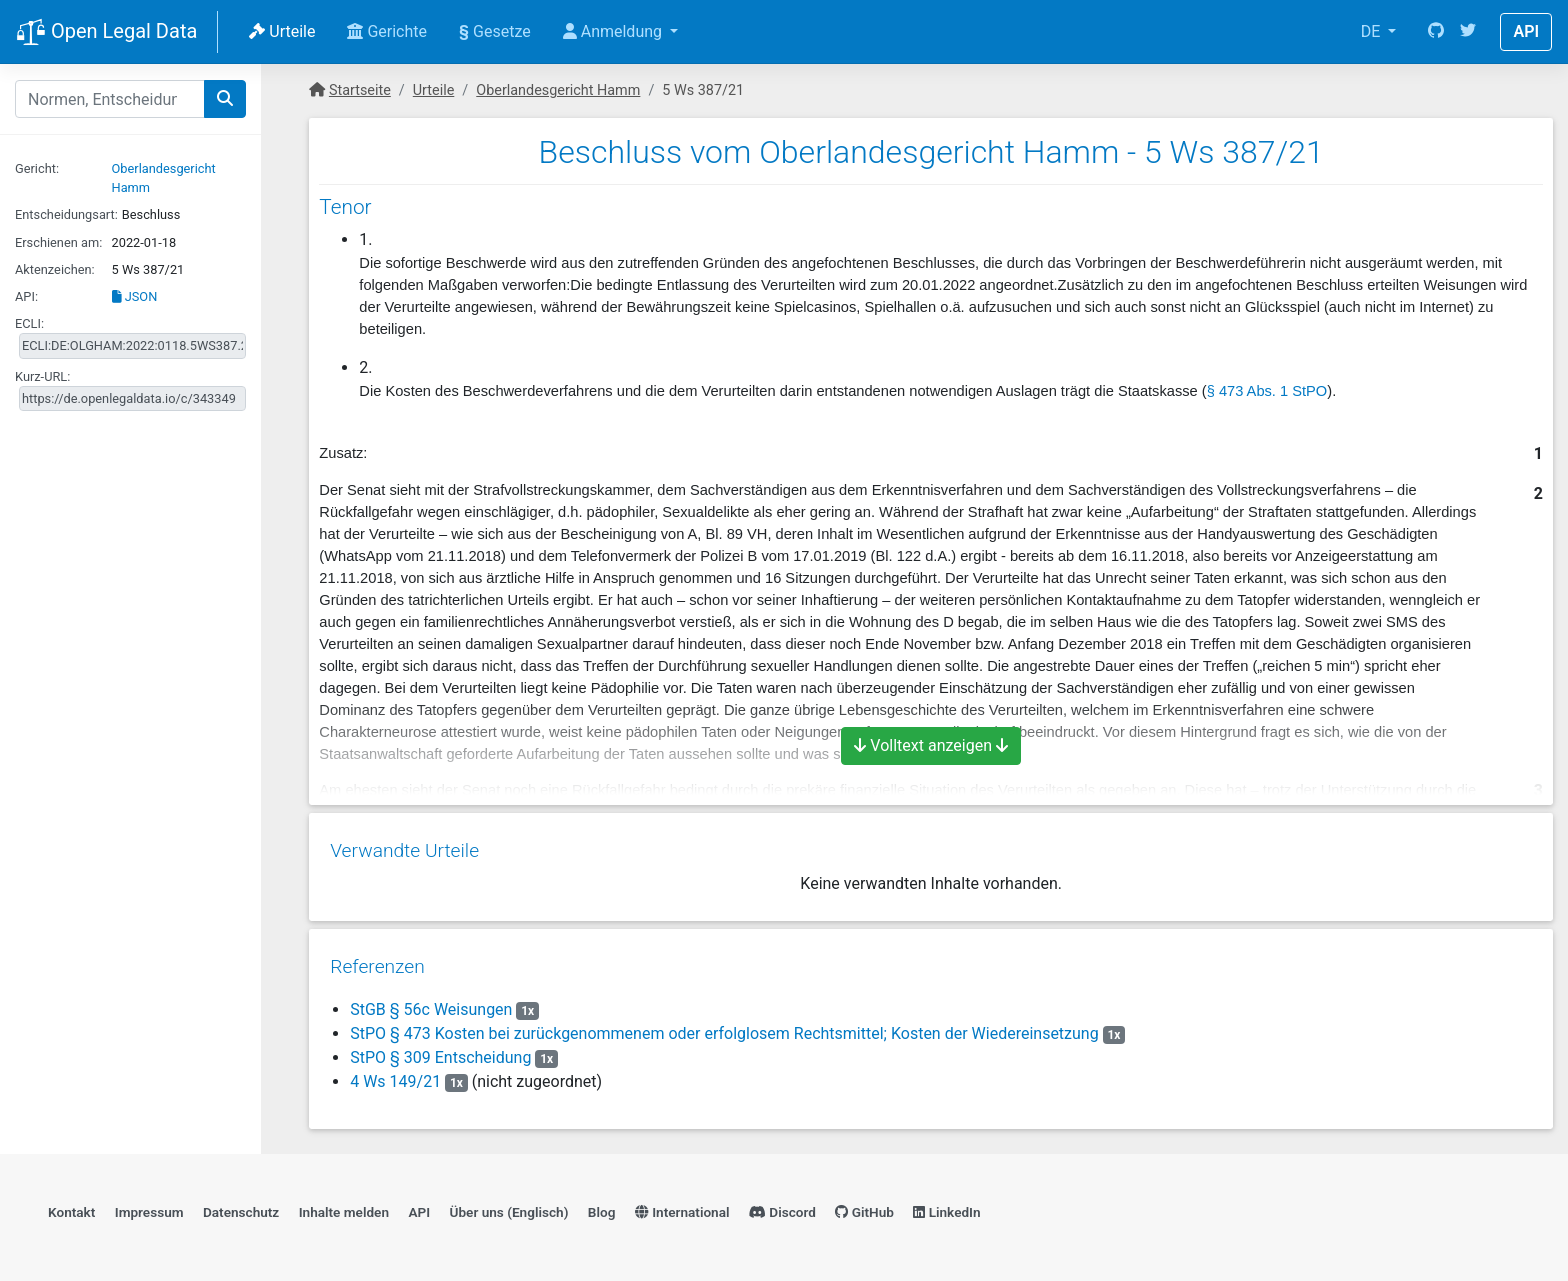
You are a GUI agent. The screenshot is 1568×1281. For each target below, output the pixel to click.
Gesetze (495, 31)
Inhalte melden (344, 1207)
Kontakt (71, 1207)
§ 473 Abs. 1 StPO (1267, 391)
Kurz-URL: (42, 376)
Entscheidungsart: (66, 214)
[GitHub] (1436, 32)
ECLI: (29, 323)
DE (1373, 31)
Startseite (360, 90)
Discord (782, 1207)
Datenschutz (241, 1207)
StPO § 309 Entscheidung (439, 1050)
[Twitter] (1468, 32)
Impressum (149, 1207)
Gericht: (37, 168)
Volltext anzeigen (931, 745)
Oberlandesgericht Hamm (558, 90)
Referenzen (376, 959)
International (682, 1207)
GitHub (864, 1207)
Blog (602, 1207)
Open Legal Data (106, 33)
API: (26, 296)
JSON (135, 296)
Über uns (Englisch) (509, 1207)
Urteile (282, 31)
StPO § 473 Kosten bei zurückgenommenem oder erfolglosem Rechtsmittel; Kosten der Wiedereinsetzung (723, 1026)
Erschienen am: (58, 242)
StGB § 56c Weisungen (430, 1002)
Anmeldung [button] (614, 31)
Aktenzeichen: (55, 269)
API (1526, 31)
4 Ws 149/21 (394, 1074)
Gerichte (387, 31)
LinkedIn (946, 1207)
